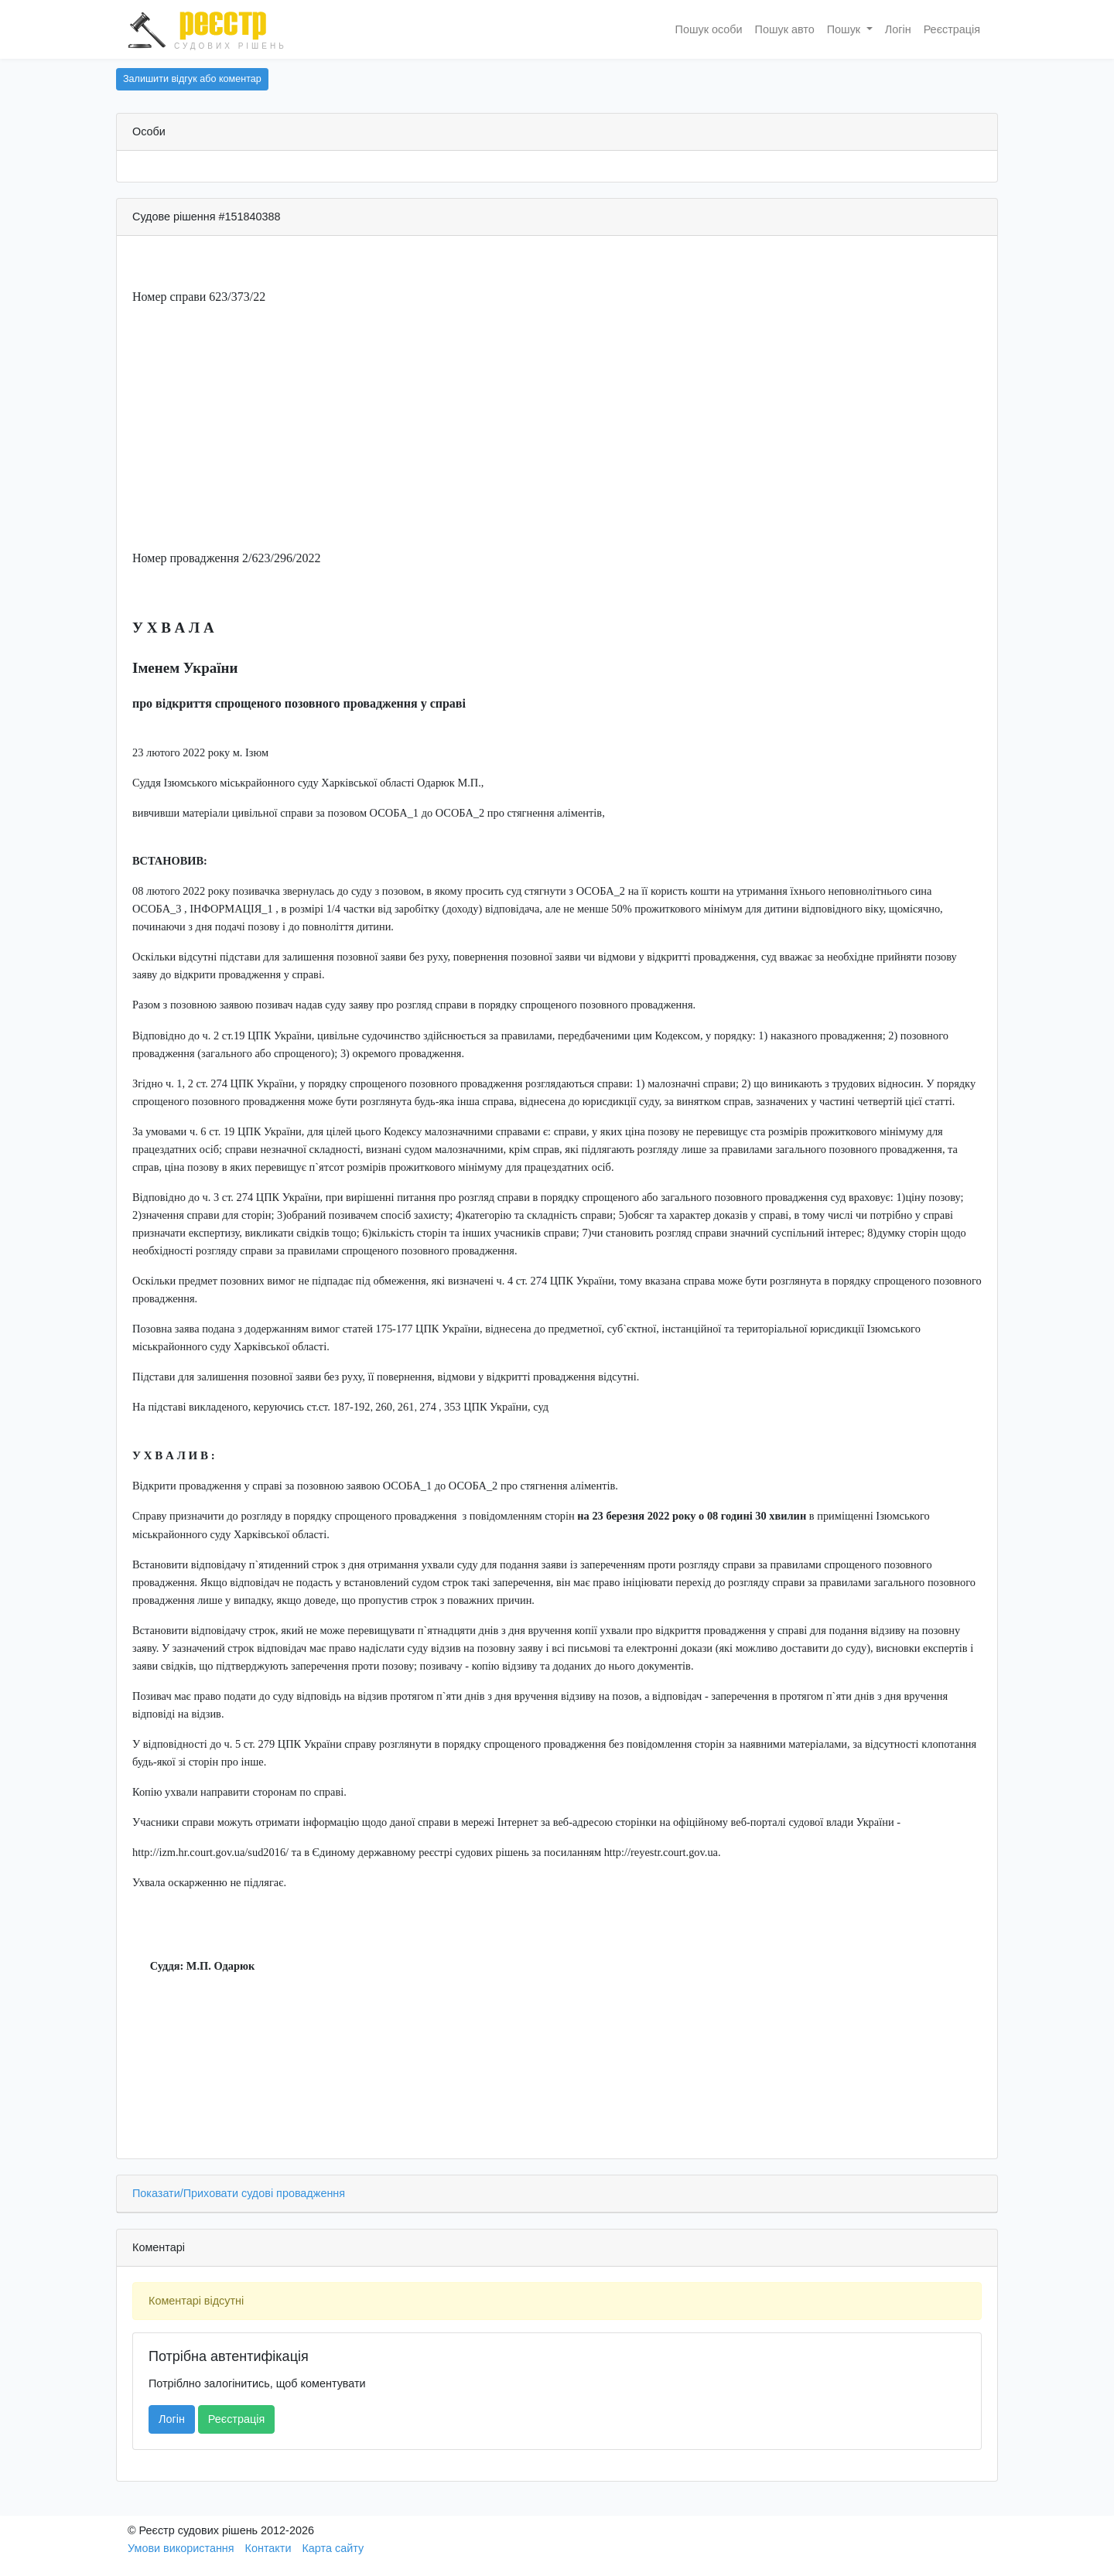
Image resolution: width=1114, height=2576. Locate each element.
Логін (898, 29)
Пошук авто (785, 29)
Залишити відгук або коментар (192, 78)
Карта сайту (333, 2548)
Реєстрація (952, 29)
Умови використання (181, 2548)
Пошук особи (709, 29)
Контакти (268, 2548)
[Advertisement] (557, 427)
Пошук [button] (845, 29)
